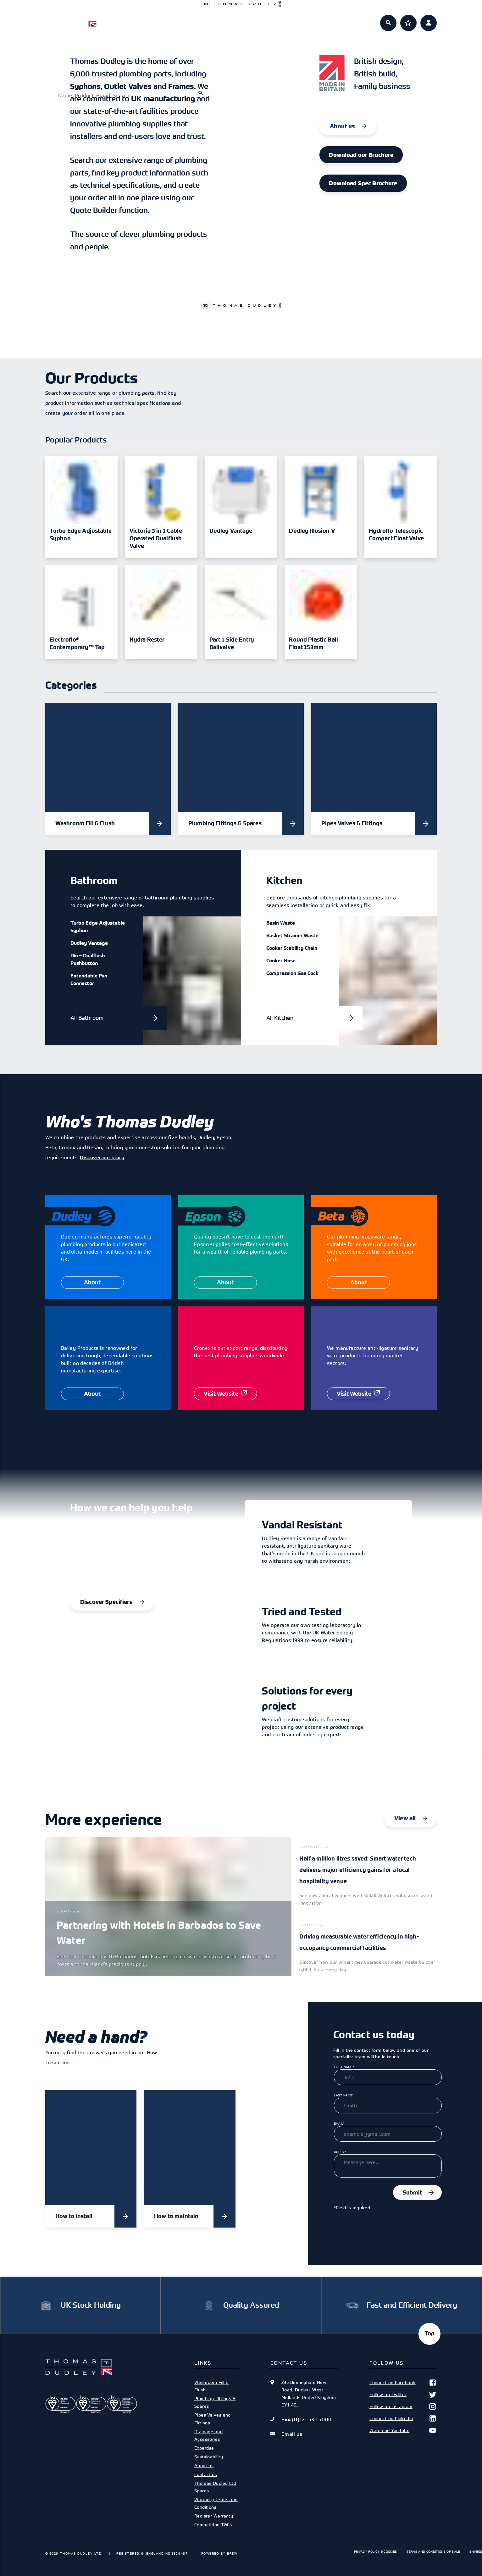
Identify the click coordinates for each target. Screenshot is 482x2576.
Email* (339, 2123)
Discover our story (102, 1157)
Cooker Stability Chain (291, 948)
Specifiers (218, 19)
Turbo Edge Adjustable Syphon (97, 926)
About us (308, 19)
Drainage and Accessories (208, 2435)
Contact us (205, 2474)
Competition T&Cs (213, 2525)
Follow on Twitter (403, 2394)
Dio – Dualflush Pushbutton (87, 959)
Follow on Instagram (403, 2406)
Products (174, 19)
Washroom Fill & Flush (211, 2386)
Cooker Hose (281, 960)
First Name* (344, 2067)
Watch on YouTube (403, 2430)
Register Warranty (213, 2516)
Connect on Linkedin (403, 2418)
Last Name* (344, 2095)
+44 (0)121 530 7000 (306, 2419)
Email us (291, 2434)
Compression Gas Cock (292, 973)
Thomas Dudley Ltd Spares (215, 2487)
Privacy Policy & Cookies (375, 2551)
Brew (232, 2553)
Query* (340, 2152)
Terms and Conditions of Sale (433, 2551)
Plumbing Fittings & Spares (215, 2402)
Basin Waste (280, 923)
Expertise (264, 19)
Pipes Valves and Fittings (212, 2418)
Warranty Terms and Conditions (216, 2503)
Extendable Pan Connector (88, 979)
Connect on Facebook (403, 2382)
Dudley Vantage (89, 943)
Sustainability (208, 2457)
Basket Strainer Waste (292, 935)
